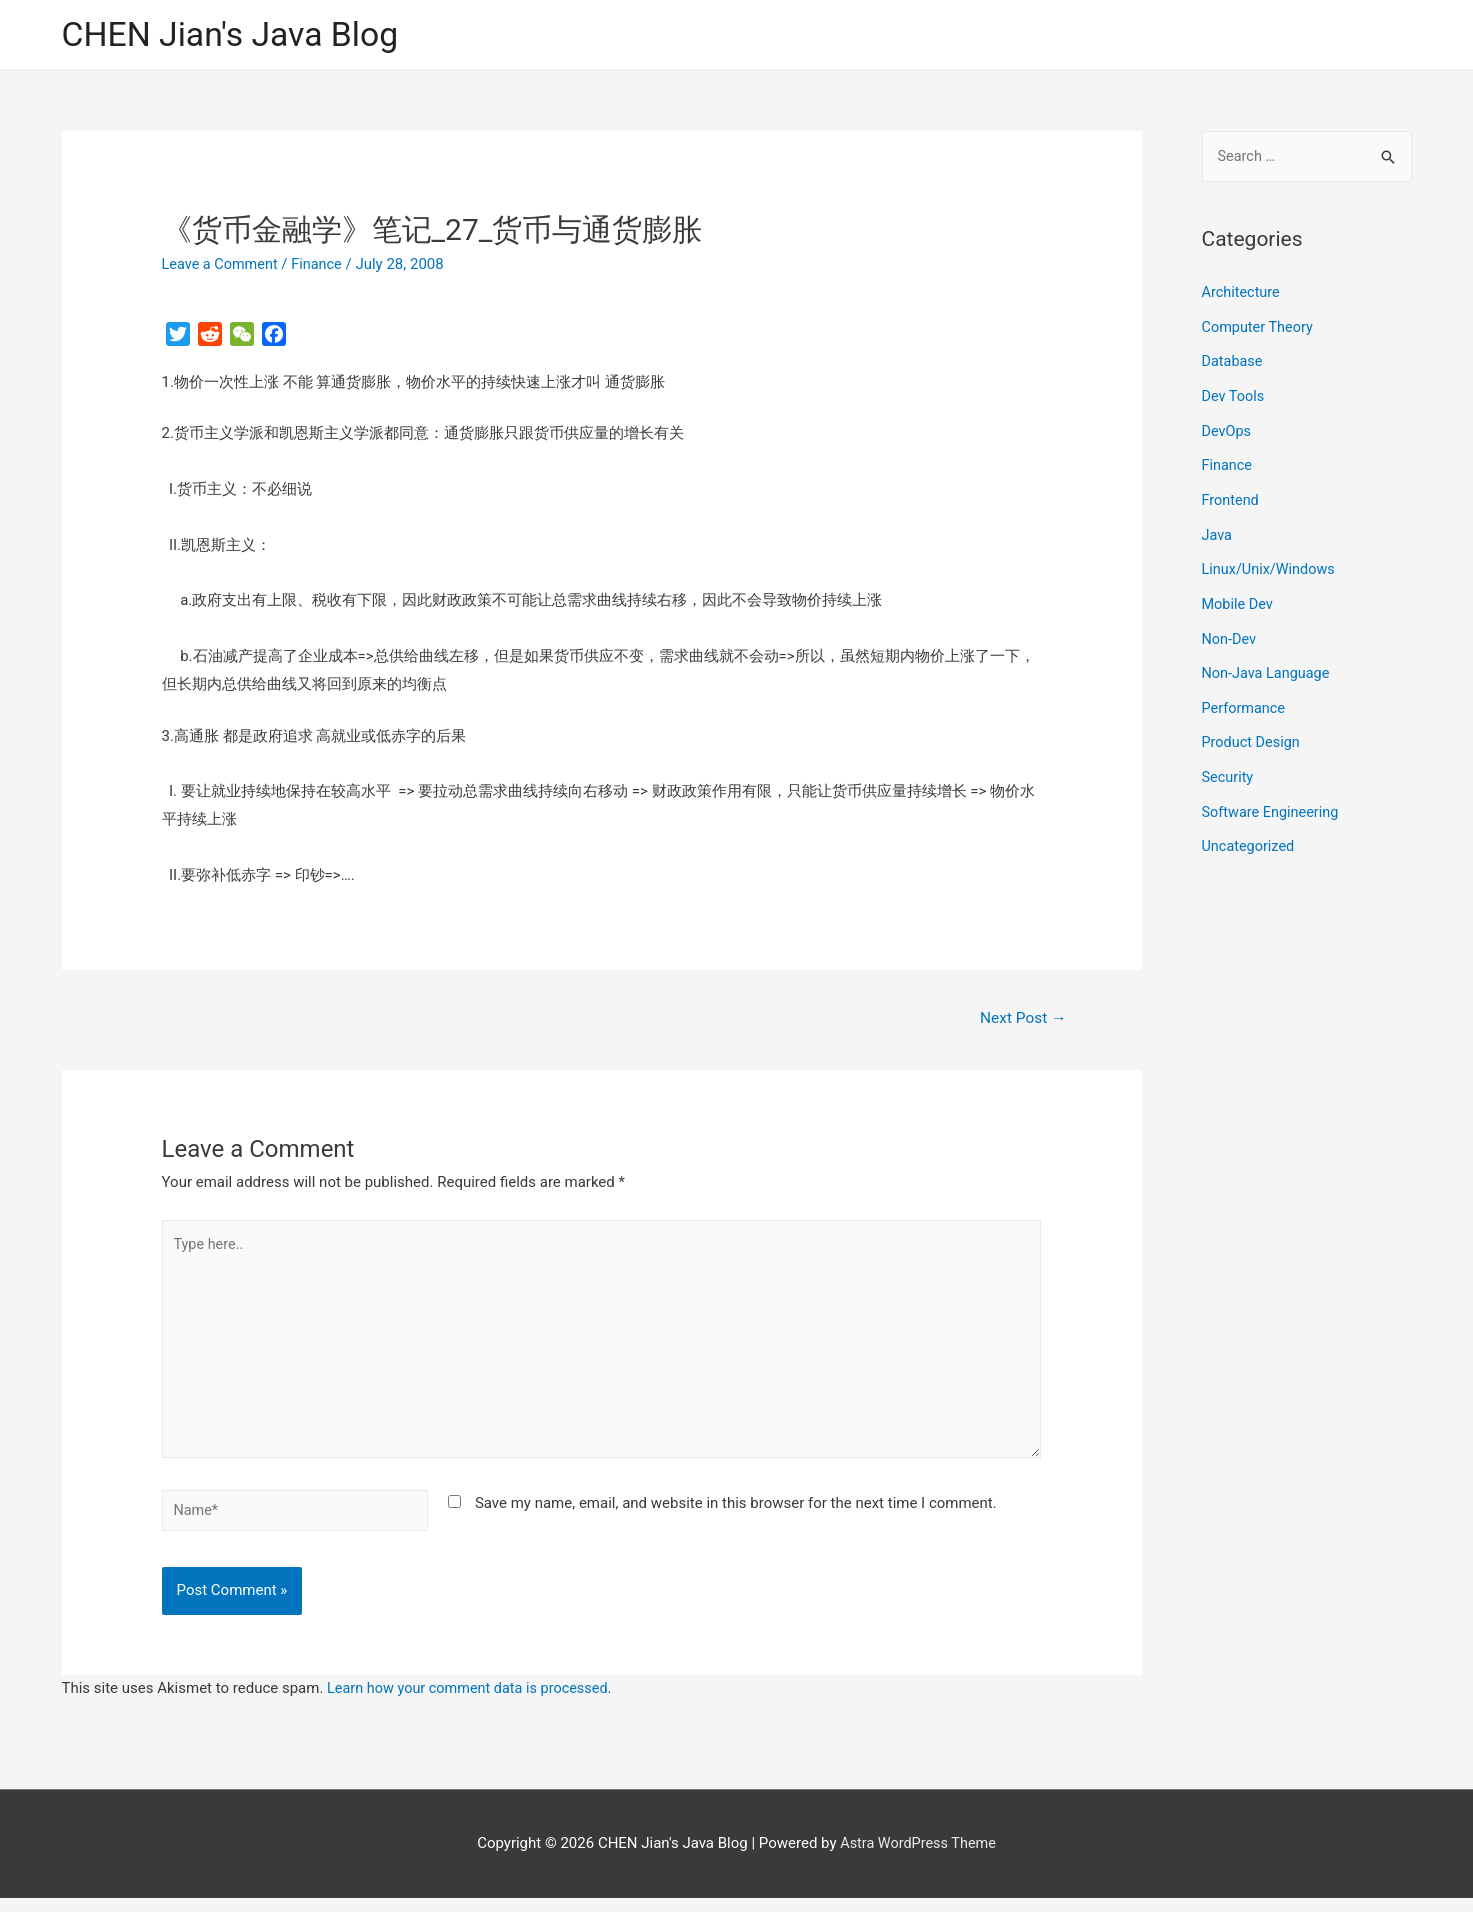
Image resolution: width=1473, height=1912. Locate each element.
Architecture (1242, 295)
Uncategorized (1250, 835)
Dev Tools (1234, 396)
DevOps (1227, 430)
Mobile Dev (1239, 598)
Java (1218, 531)
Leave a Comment (222, 265)
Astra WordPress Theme (918, 1857)
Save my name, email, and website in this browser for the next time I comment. (736, 1515)
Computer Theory (1260, 328)
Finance (322, 265)
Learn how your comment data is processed (472, 1702)
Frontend (1231, 497)
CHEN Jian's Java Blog (237, 35)
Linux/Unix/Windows (1271, 565)
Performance (1245, 700)
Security (1229, 767)
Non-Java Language (1268, 666)
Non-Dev (1230, 632)
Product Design (1253, 733)
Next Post (1021, 1019)
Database (1233, 362)
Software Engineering (1273, 801)
